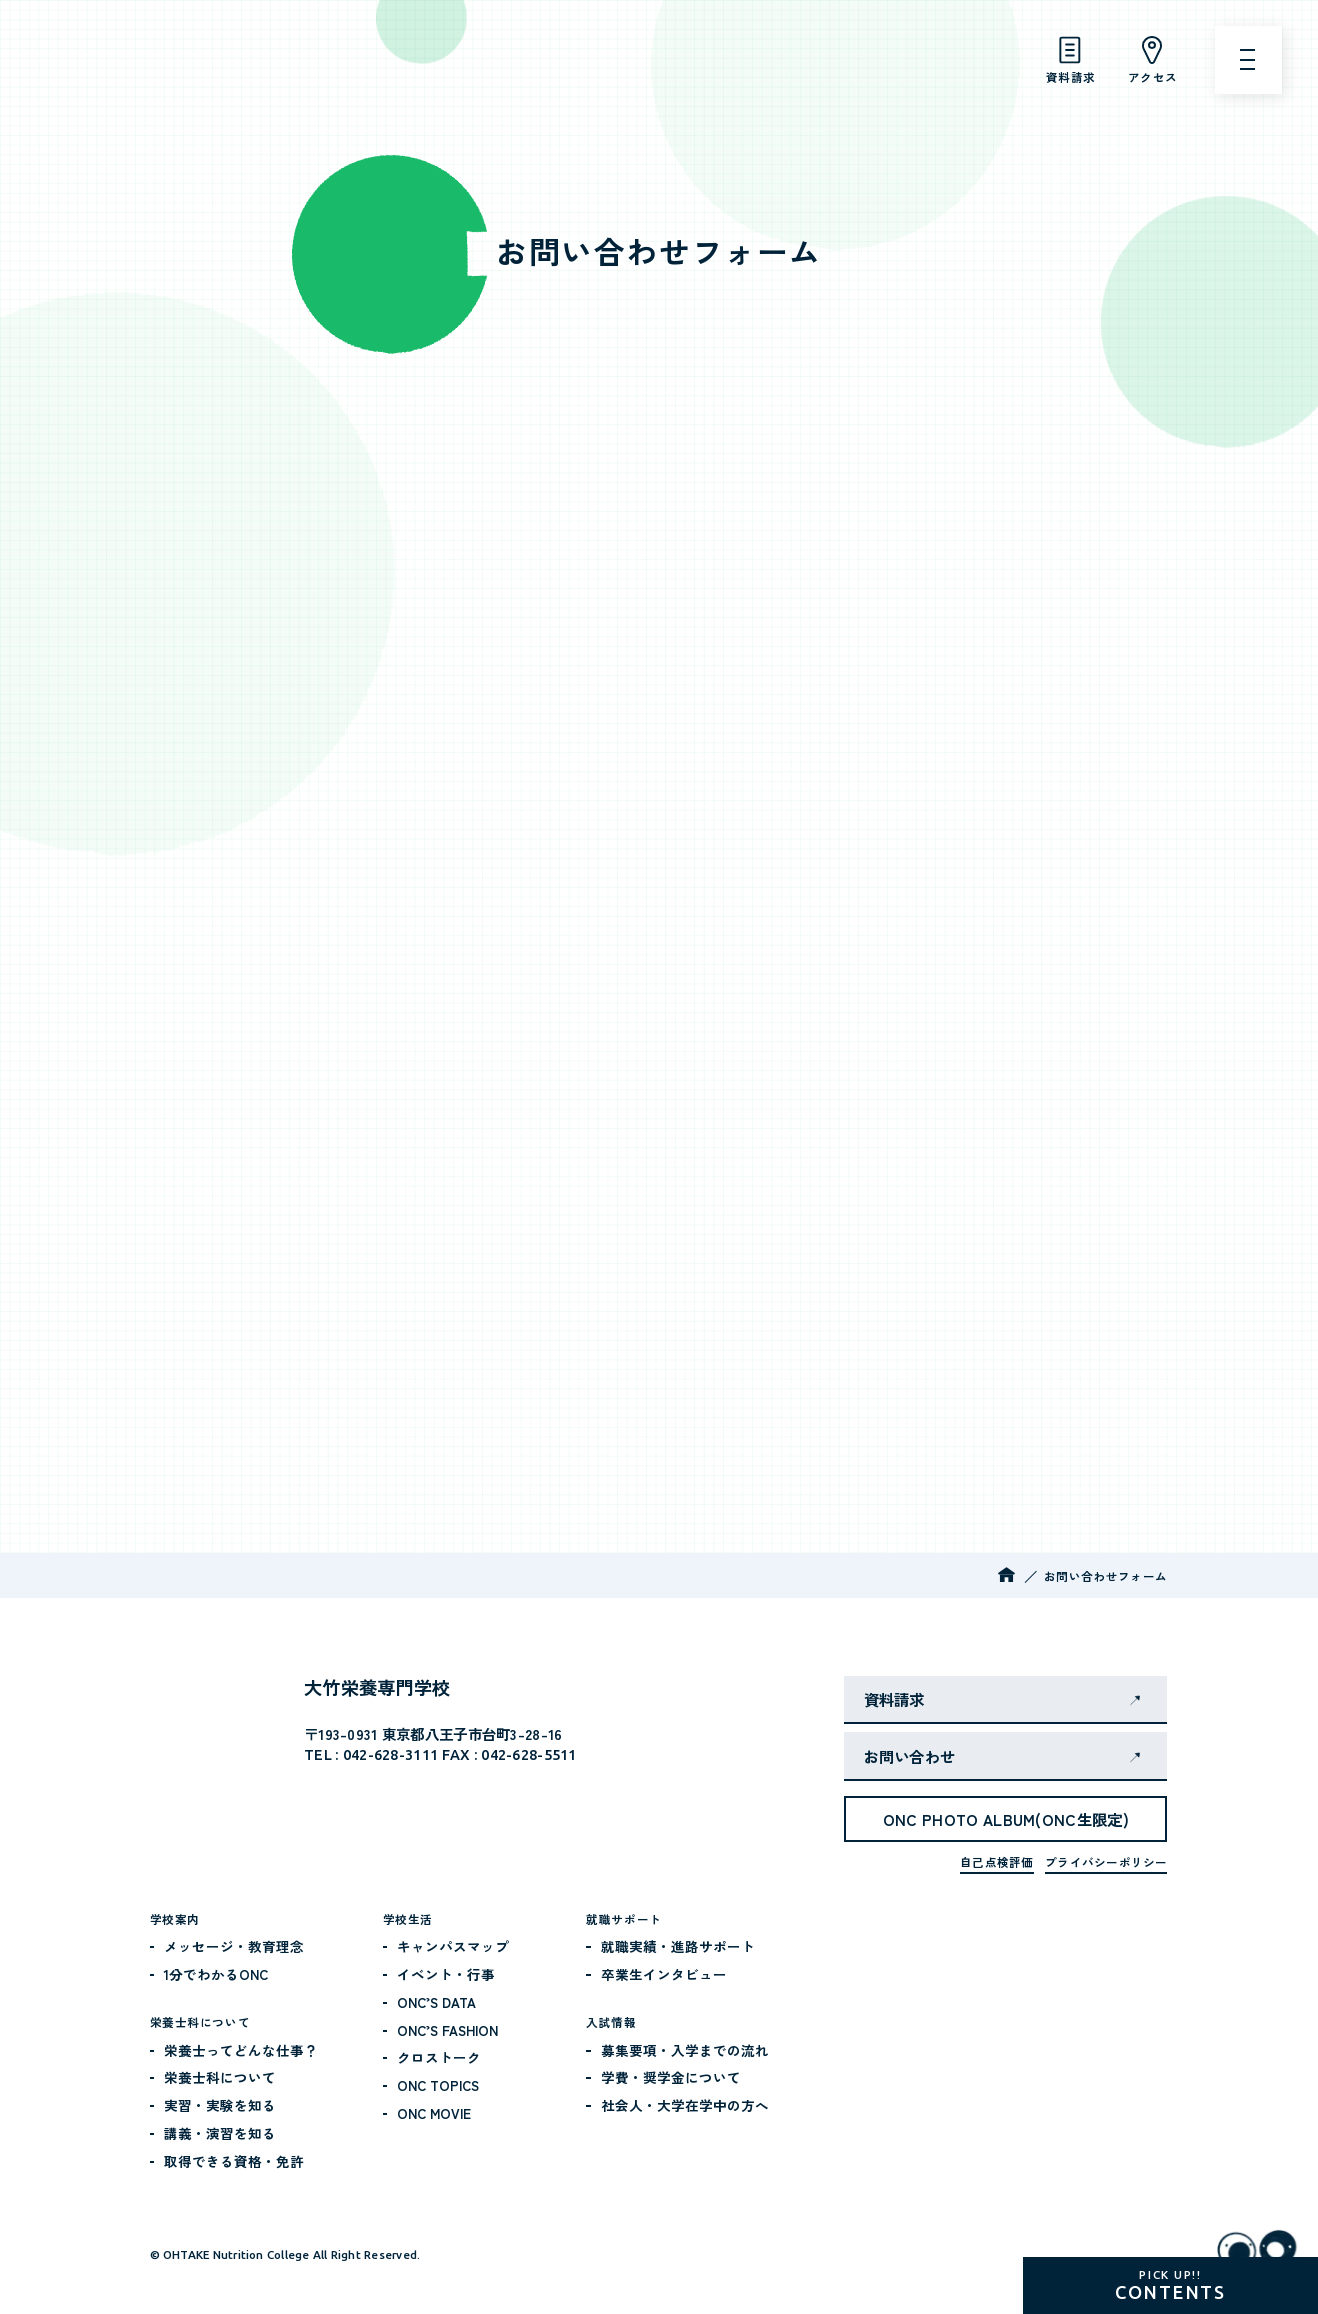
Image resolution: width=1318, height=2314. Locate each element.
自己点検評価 (996, 1862)
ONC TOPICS (438, 2085)
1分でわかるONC (216, 1974)
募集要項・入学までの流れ (685, 2050)
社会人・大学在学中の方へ (685, 2105)
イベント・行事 (446, 1974)
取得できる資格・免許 (234, 2161)
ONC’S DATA (436, 2002)
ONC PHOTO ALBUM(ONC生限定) (1006, 1819)
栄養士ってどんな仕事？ (241, 2050)
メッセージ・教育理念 (234, 1946)
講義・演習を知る (220, 2133)
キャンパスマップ (453, 1946)
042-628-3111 (390, 1755)
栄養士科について (220, 2077)
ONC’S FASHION (447, 2030)
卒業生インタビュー (664, 1974)
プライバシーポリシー (1106, 1862)
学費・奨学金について (671, 2077)
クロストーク (439, 2057)
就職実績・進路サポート (678, 1946)
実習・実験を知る (220, 2105)
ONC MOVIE (434, 2113)
